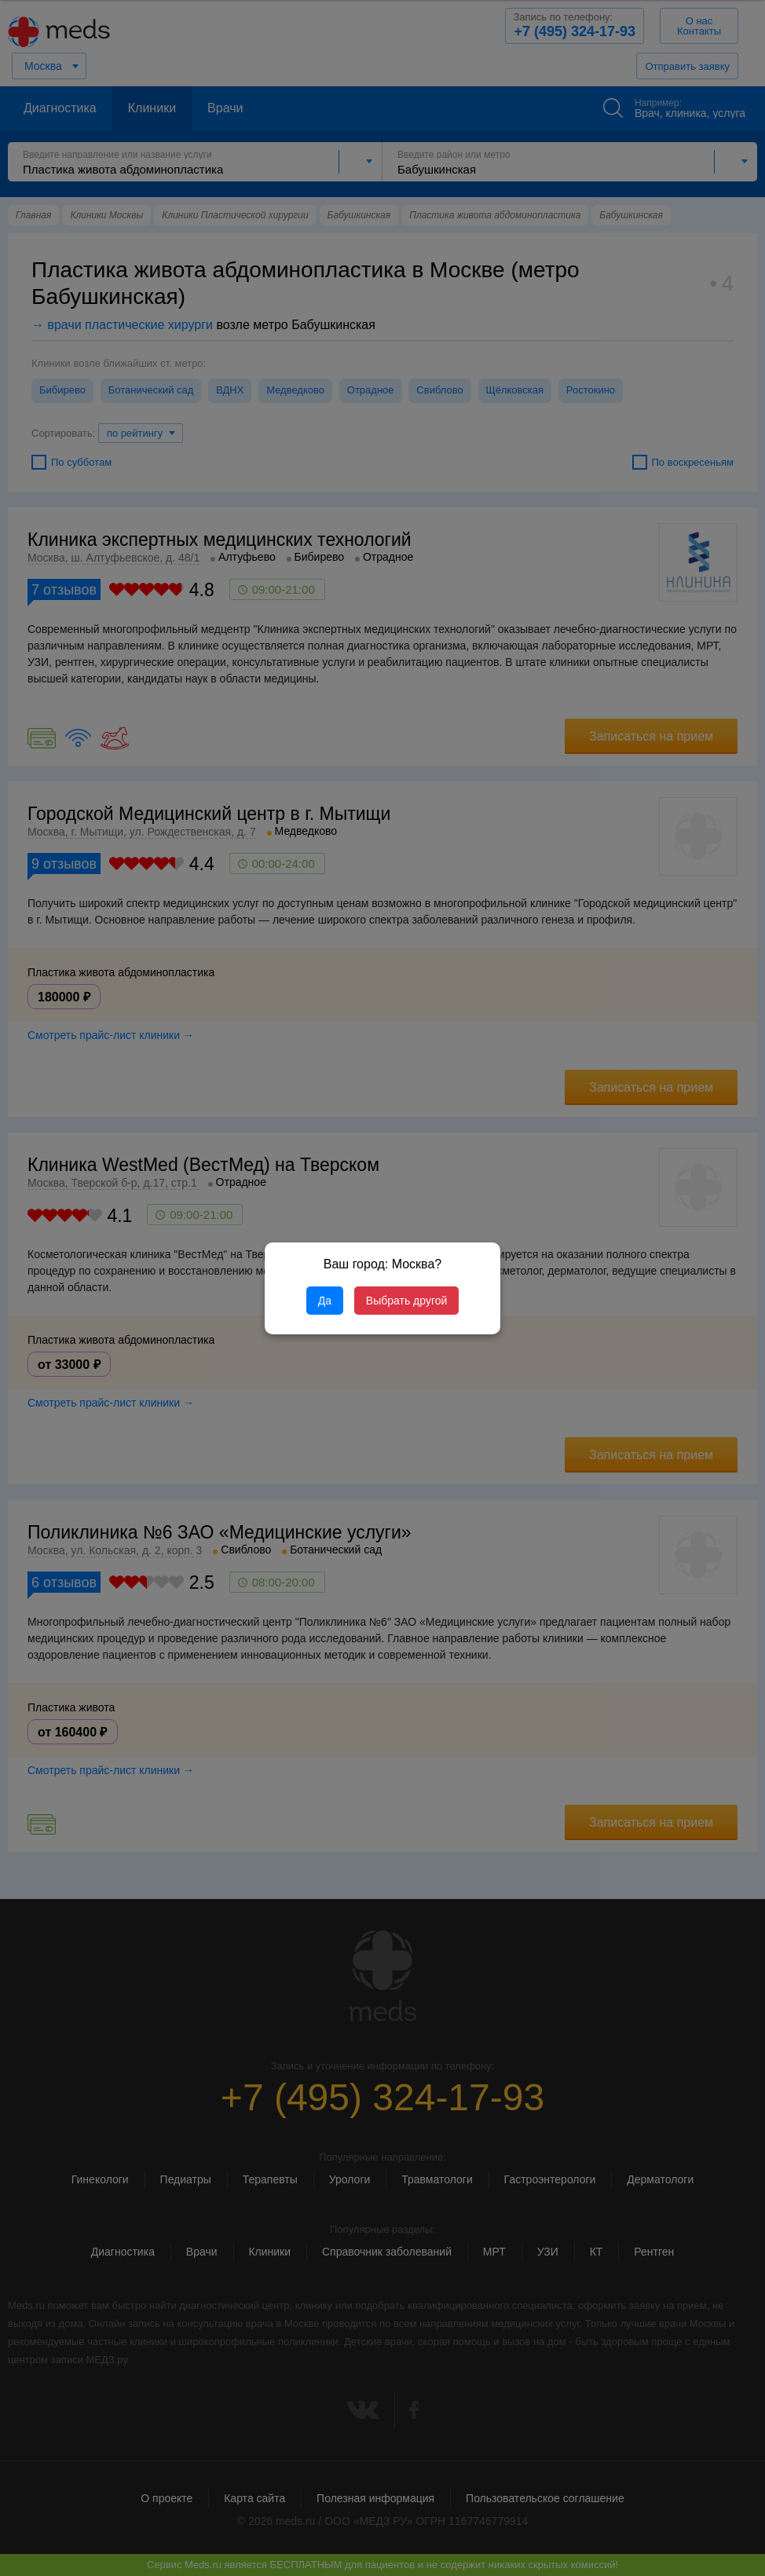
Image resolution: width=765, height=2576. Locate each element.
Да (324, 1300)
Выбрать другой (406, 1300)
